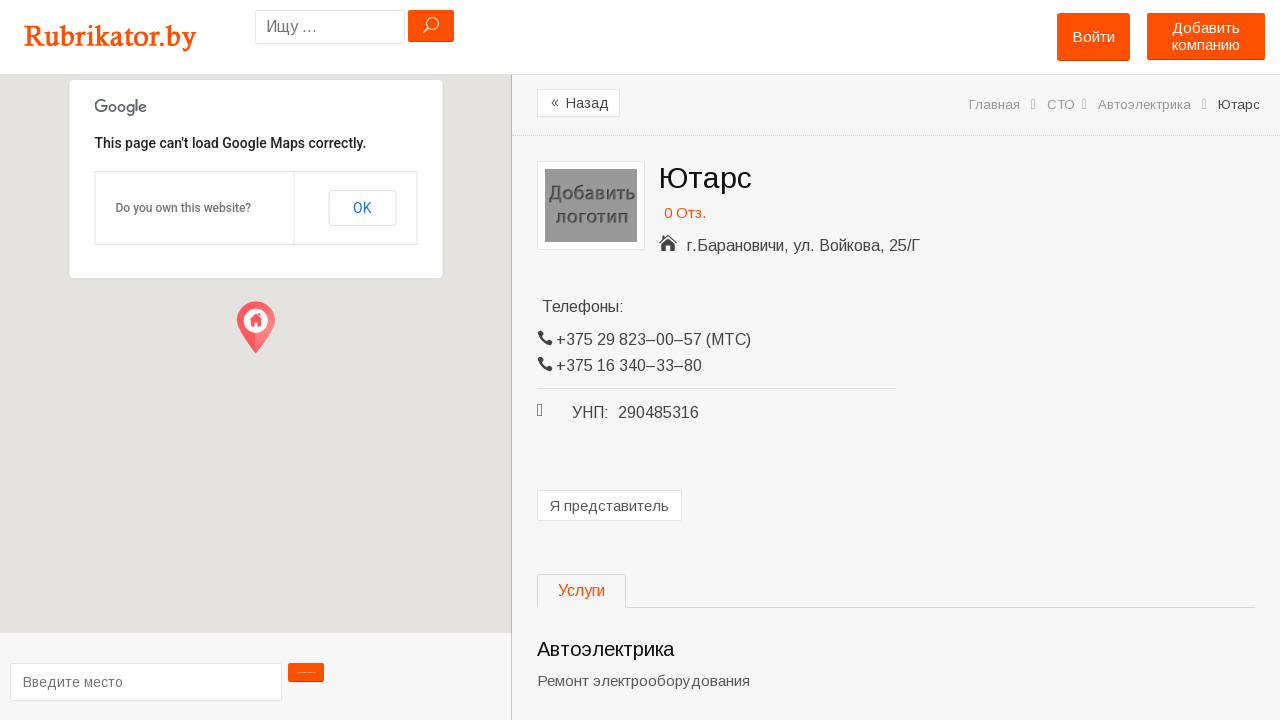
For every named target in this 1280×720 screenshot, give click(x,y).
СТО (1061, 104)
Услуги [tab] (581, 590)
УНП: (590, 412)
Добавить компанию (1206, 36)
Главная (994, 104)
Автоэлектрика (1144, 104)
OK (362, 208)
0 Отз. (685, 212)
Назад (578, 103)
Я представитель (609, 505)
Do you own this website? (184, 208)
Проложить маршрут (313, 680)
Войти (1093, 36)
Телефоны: (583, 306)
